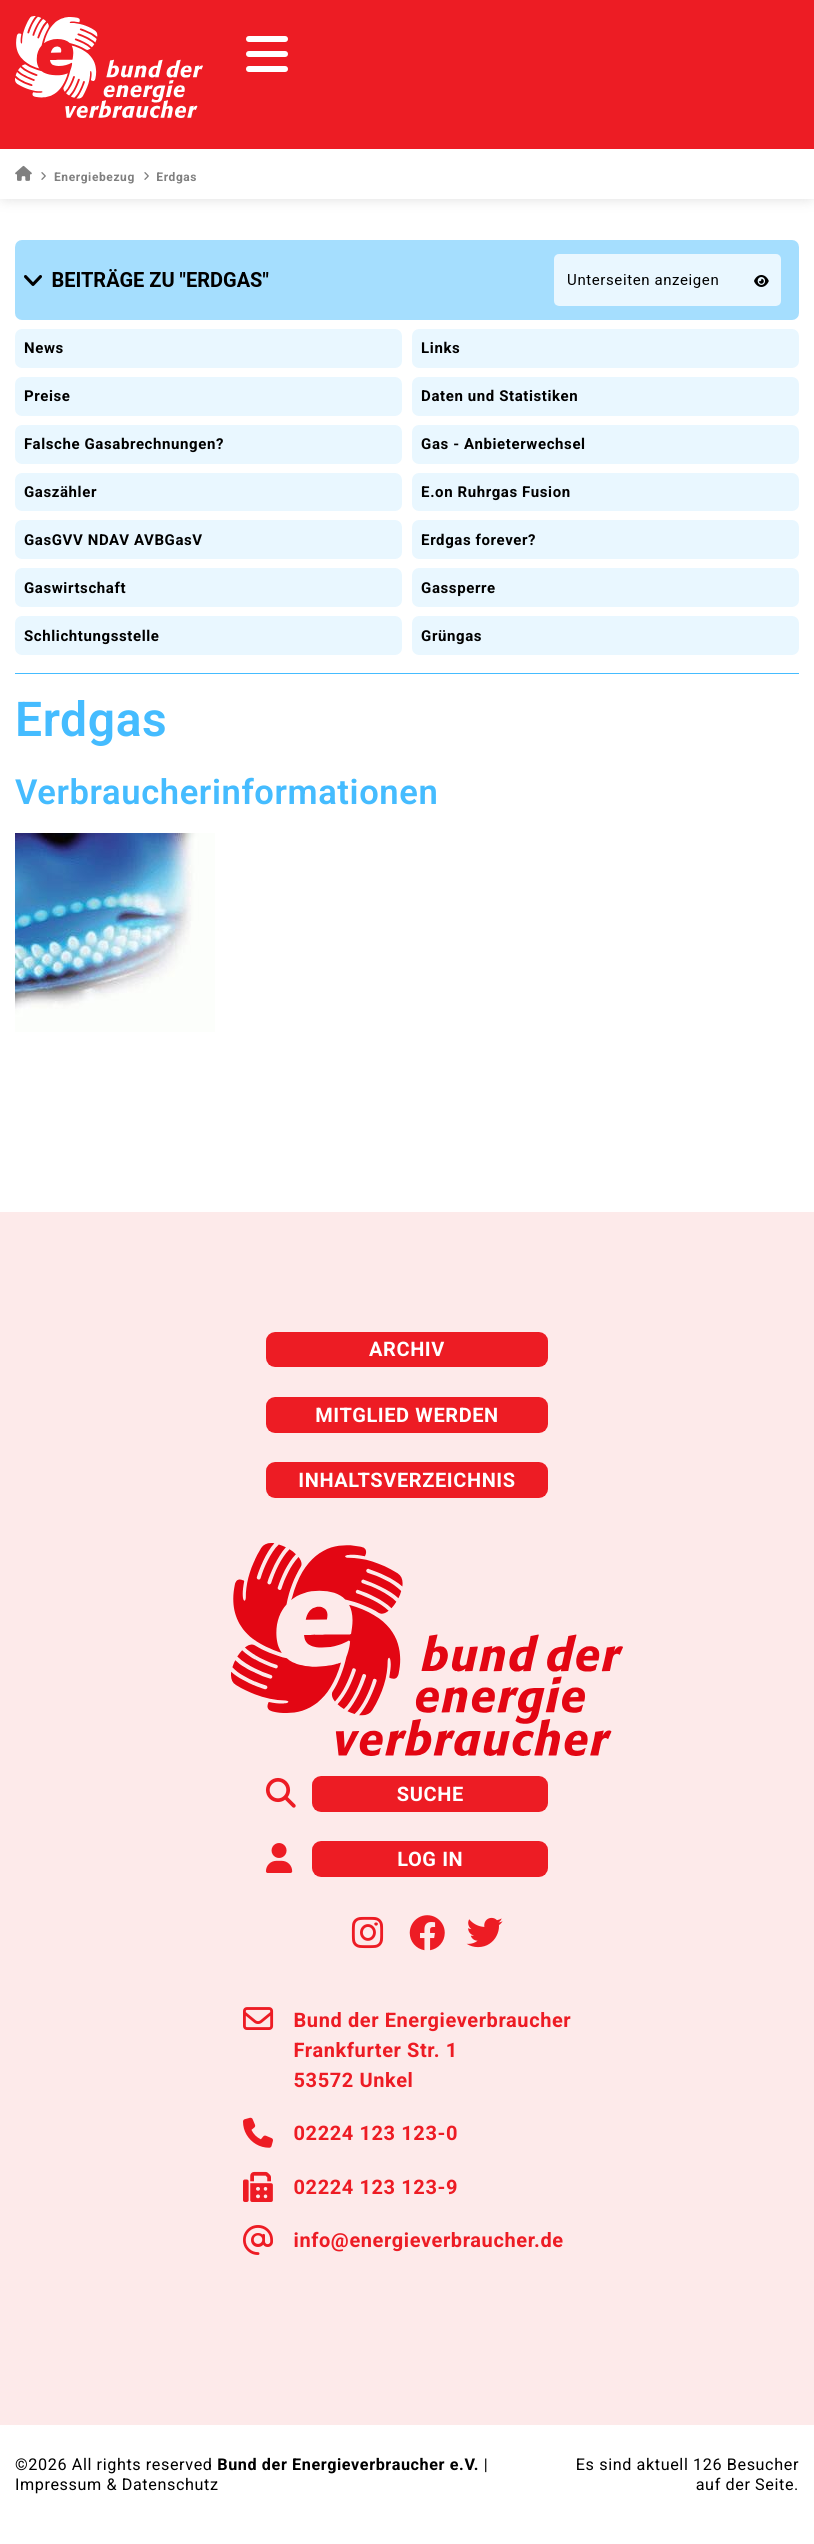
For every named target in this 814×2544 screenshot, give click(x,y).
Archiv (407, 1349)
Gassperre (458, 588)
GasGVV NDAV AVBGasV (113, 540)
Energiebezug (87, 177)
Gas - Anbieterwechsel (503, 444)
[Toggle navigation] (761, 54)
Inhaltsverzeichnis (407, 1480)
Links (440, 348)
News (44, 348)
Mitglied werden (407, 1415)
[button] (150, 280)
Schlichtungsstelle (92, 636)
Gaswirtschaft (75, 588)
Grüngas (451, 636)
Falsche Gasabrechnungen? (124, 444)
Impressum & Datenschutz (117, 2484)
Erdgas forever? (478, 540)
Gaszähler (60, 492)
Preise (47, 396)
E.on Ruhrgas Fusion (496, 492)
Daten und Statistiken (499, 396)
